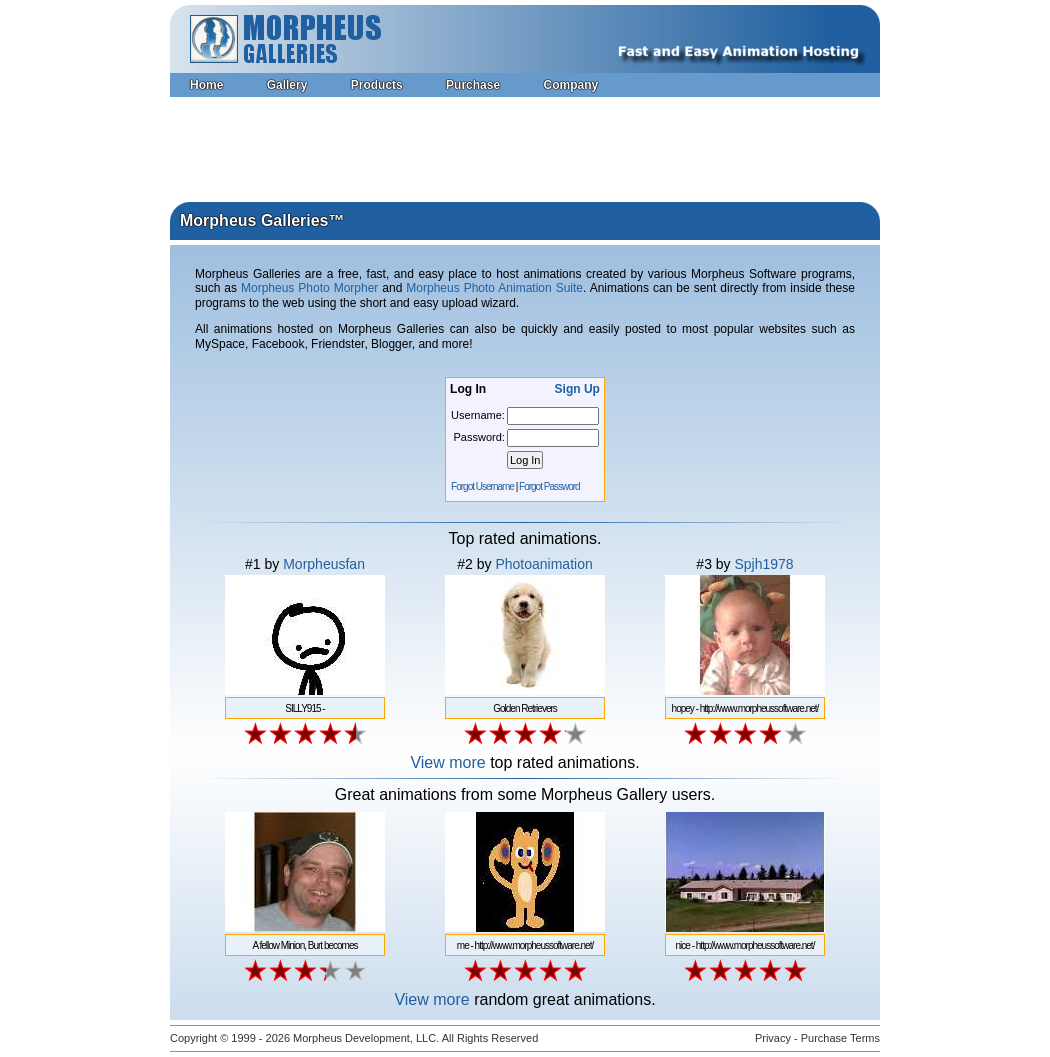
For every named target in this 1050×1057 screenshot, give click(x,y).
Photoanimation (543, 564)
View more (447, 762)
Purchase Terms (840, 1038)
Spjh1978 (763, 564)
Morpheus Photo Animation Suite (494, 288)
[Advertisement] (525, 152)
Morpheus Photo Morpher (309, 288)
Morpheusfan (324, 564)
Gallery (287, 85)
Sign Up (577, 389)
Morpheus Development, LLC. (366, 1038)
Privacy (773, 1038)
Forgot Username (482, 486)
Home (206, 85)
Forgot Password (549, 486)
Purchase (473, 85)
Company (570, 85)
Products (377, 85)
